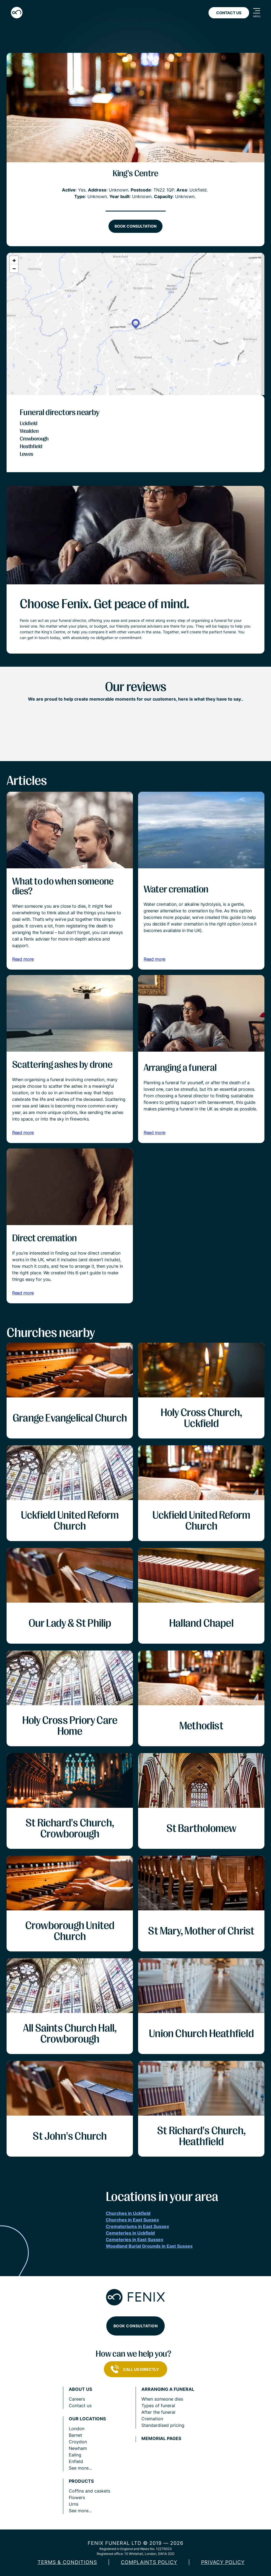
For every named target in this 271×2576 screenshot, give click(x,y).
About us (80, 2389)
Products (81, 2481)
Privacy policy (223, 2562)
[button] (135, 324)
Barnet (75, 2435)
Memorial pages (161, 2438)
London (76, 2428)
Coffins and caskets (89, 2491)
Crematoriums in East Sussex (137, 2226)
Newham (78, 2448)
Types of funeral (158, 2405)
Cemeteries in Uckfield (130, 2233)
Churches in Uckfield (128, 2213)
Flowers (77, 2497)
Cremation (152, 2418)
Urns (73, 2504)
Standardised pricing (162, 2425)
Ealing (75, 2455)
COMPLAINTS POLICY (149, 2562)
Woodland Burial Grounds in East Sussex (149, 2246)
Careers (77, 2399)
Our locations (87, 2418)
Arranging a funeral (167, 2389)
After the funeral (158, 2412)
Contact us (80, 2405)
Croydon (78, 2441)
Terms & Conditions (67, 2562)
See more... (80, 2468)
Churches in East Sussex (132, 2220)
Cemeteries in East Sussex (134, 2239)
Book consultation (135, 226)
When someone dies (162, 2399)
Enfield (76, 2461)
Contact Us (228, 12)
